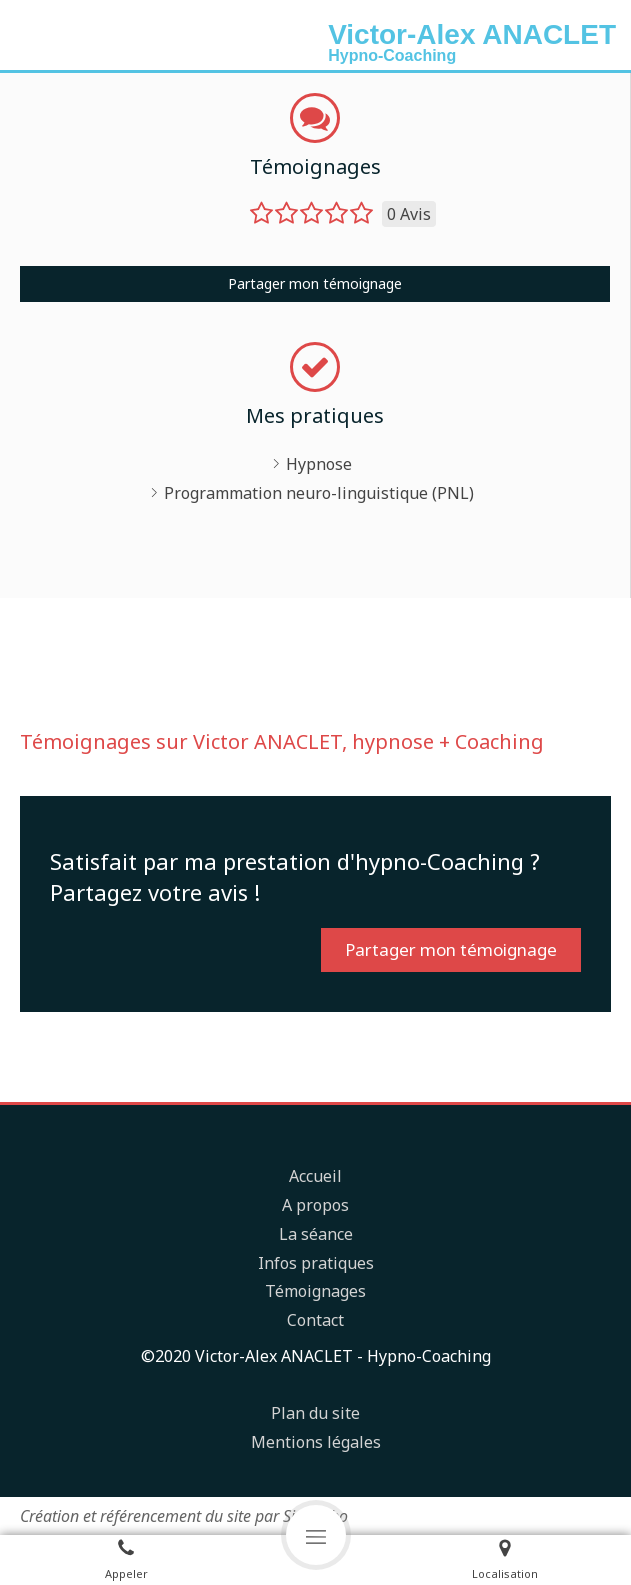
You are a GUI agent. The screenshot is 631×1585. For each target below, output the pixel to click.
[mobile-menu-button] (316, 1535)
